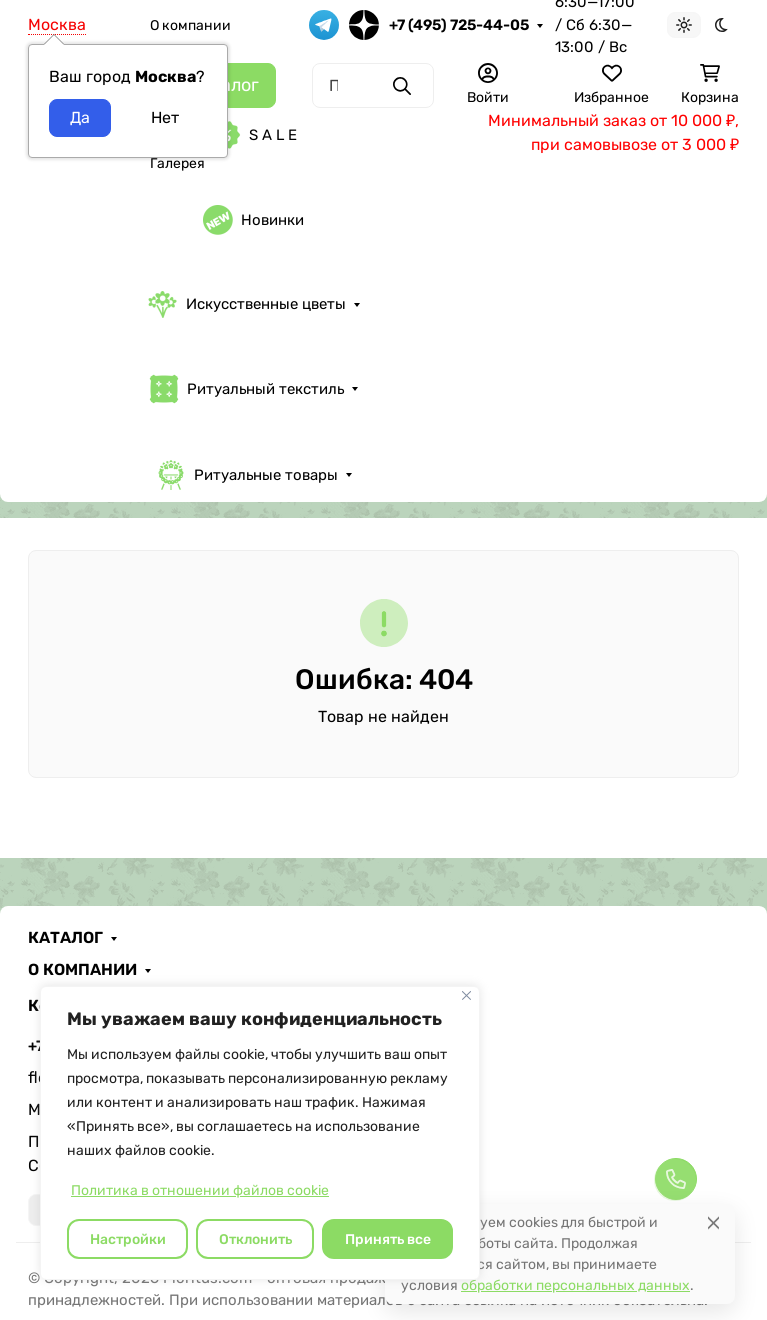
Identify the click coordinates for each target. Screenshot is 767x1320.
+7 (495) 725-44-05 (459, 25)
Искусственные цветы (247, 304)
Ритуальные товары (247, 475)
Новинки (253, 220)
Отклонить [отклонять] (255, 1239)
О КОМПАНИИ (82, 970)
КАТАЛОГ (65, 938)
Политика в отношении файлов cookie (200, 1190)
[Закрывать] (466, 995)
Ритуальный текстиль (246, 389)
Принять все (388, 1239)
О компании (190, 25)
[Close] (713, 1222)
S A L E (254, 135)
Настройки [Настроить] (128, 1239)
